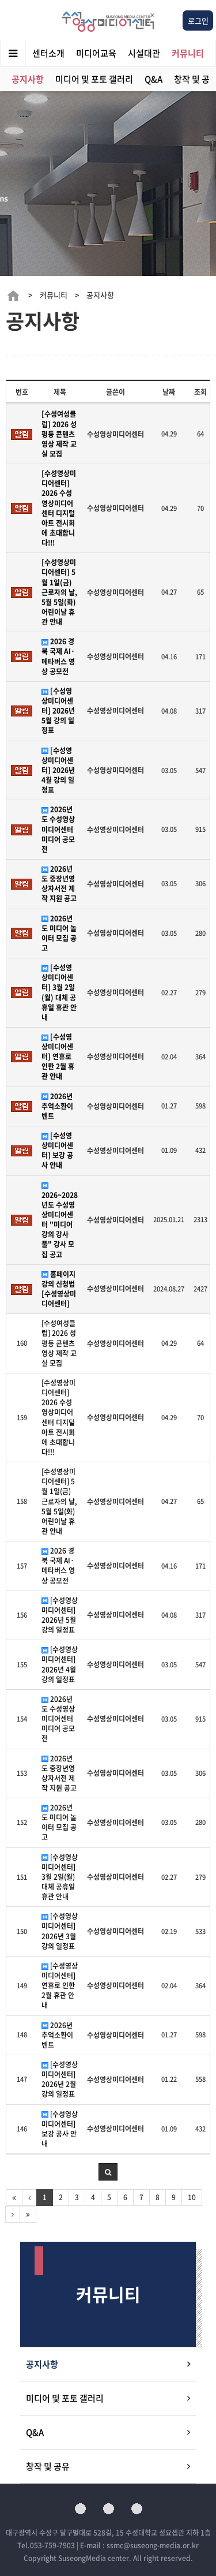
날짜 (168, 392)
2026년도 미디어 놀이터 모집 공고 (59, 933)
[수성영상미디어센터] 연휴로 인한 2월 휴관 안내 (57, 1057)
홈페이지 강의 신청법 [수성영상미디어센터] (58, 1289)
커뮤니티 (188, 53)
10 (192, 2197)
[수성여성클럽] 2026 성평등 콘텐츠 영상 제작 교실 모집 (59, 434)
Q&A (153, 79)
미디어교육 (96, 53)
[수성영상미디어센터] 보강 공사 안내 (57, 1150)
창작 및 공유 (48, 2466)
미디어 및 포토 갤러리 (94, 79)
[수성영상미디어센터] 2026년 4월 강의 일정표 (58, 771)
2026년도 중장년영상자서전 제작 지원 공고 (59, 884)
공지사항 (28, 79)
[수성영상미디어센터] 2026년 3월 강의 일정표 (59, 1931)
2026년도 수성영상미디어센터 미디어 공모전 (58, 829)
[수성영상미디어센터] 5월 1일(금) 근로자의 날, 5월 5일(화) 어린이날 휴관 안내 (59, 592)
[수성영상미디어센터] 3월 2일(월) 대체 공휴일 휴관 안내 (59, 992)
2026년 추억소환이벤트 (57, 1106)
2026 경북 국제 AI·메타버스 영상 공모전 (58, 656)
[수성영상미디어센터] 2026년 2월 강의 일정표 (59, 2079)
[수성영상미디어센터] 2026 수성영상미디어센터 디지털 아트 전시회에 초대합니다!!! (58, 508)
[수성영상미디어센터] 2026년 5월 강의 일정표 (58, 711)
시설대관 (144, 53)
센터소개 (48, 53)
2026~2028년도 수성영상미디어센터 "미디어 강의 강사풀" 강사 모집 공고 (59, 1220)
